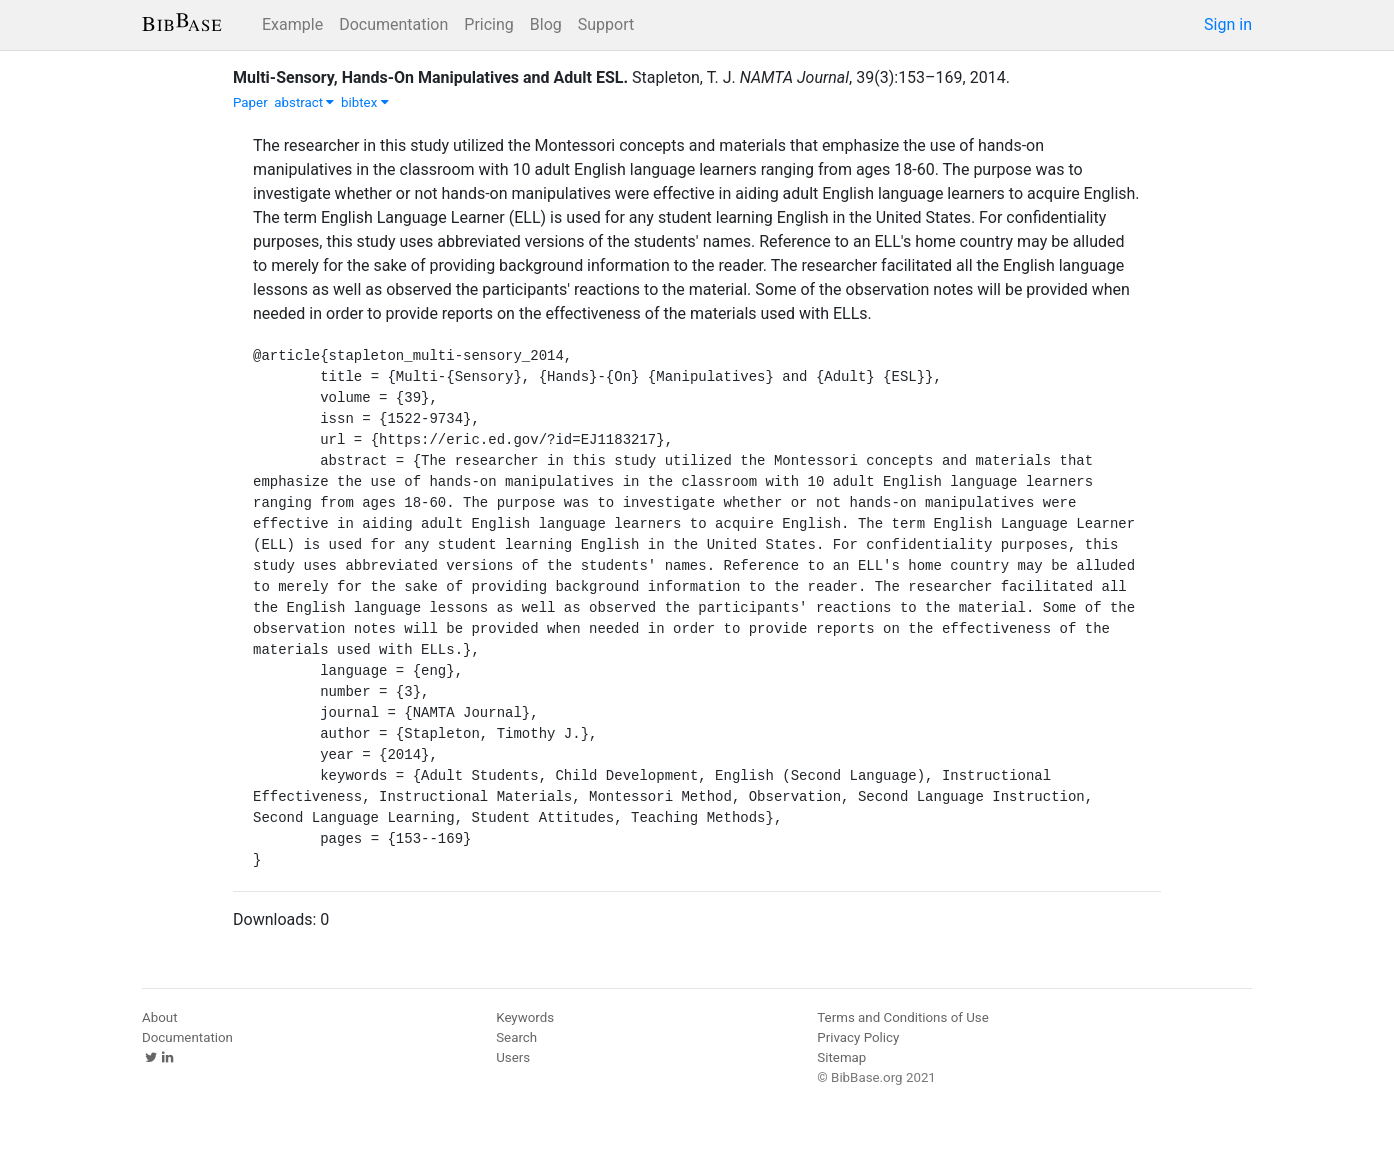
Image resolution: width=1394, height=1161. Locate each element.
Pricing (489, 24)
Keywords (525, 1017)
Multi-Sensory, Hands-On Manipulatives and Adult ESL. (430, 77)
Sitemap (841, 1057)
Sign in (1228, 24)
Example (292, 24)
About (160, 1017)
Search (516, 1037)
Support (606, 24)
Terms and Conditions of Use (902, 1017)
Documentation (393, 24)
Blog (546, 24)
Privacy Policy (858, 1037)
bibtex (365, 102)
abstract (304, 102)
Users (513, 1057)
